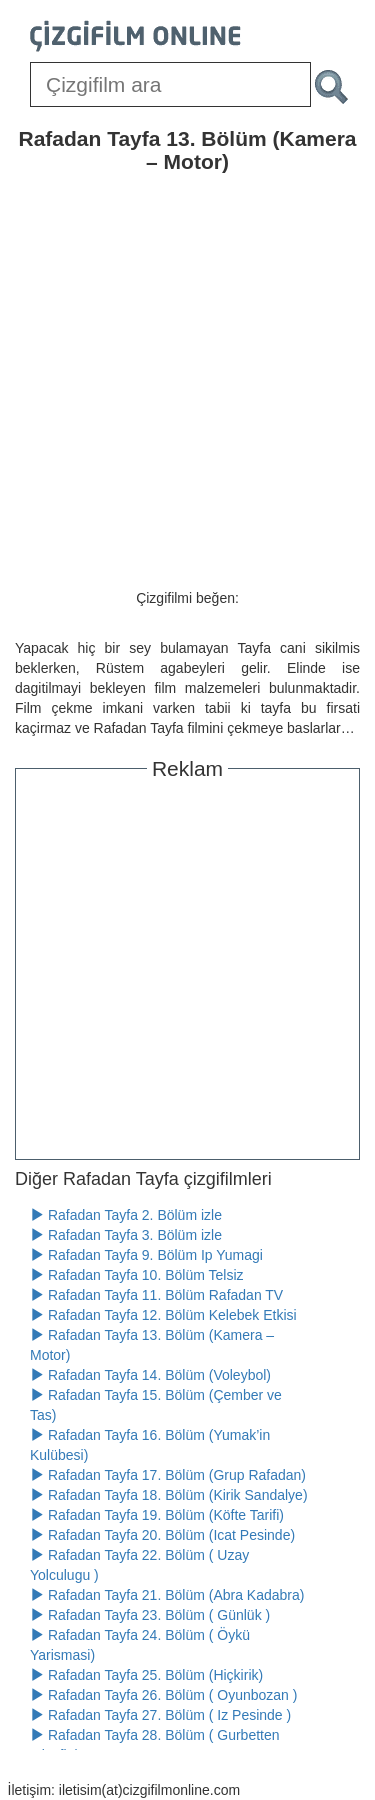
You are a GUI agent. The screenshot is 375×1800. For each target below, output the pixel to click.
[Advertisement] (187, 966)
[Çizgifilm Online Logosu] (135, 36)
